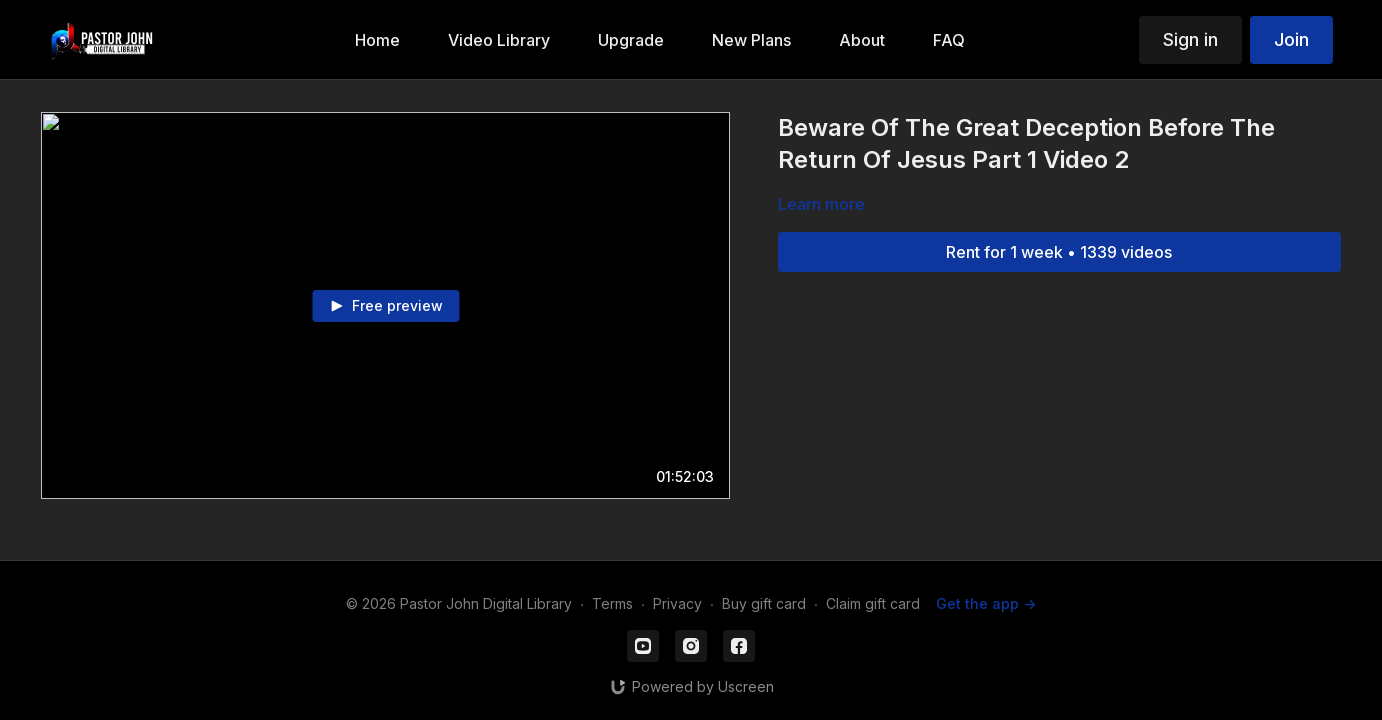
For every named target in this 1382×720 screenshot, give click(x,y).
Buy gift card (764, 603)
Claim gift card (873, 603)
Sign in (1190, 39)
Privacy (677, 603)
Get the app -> (986, 603)
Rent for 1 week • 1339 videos (1059, 252)
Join (1291, 39)
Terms (612, 603)
